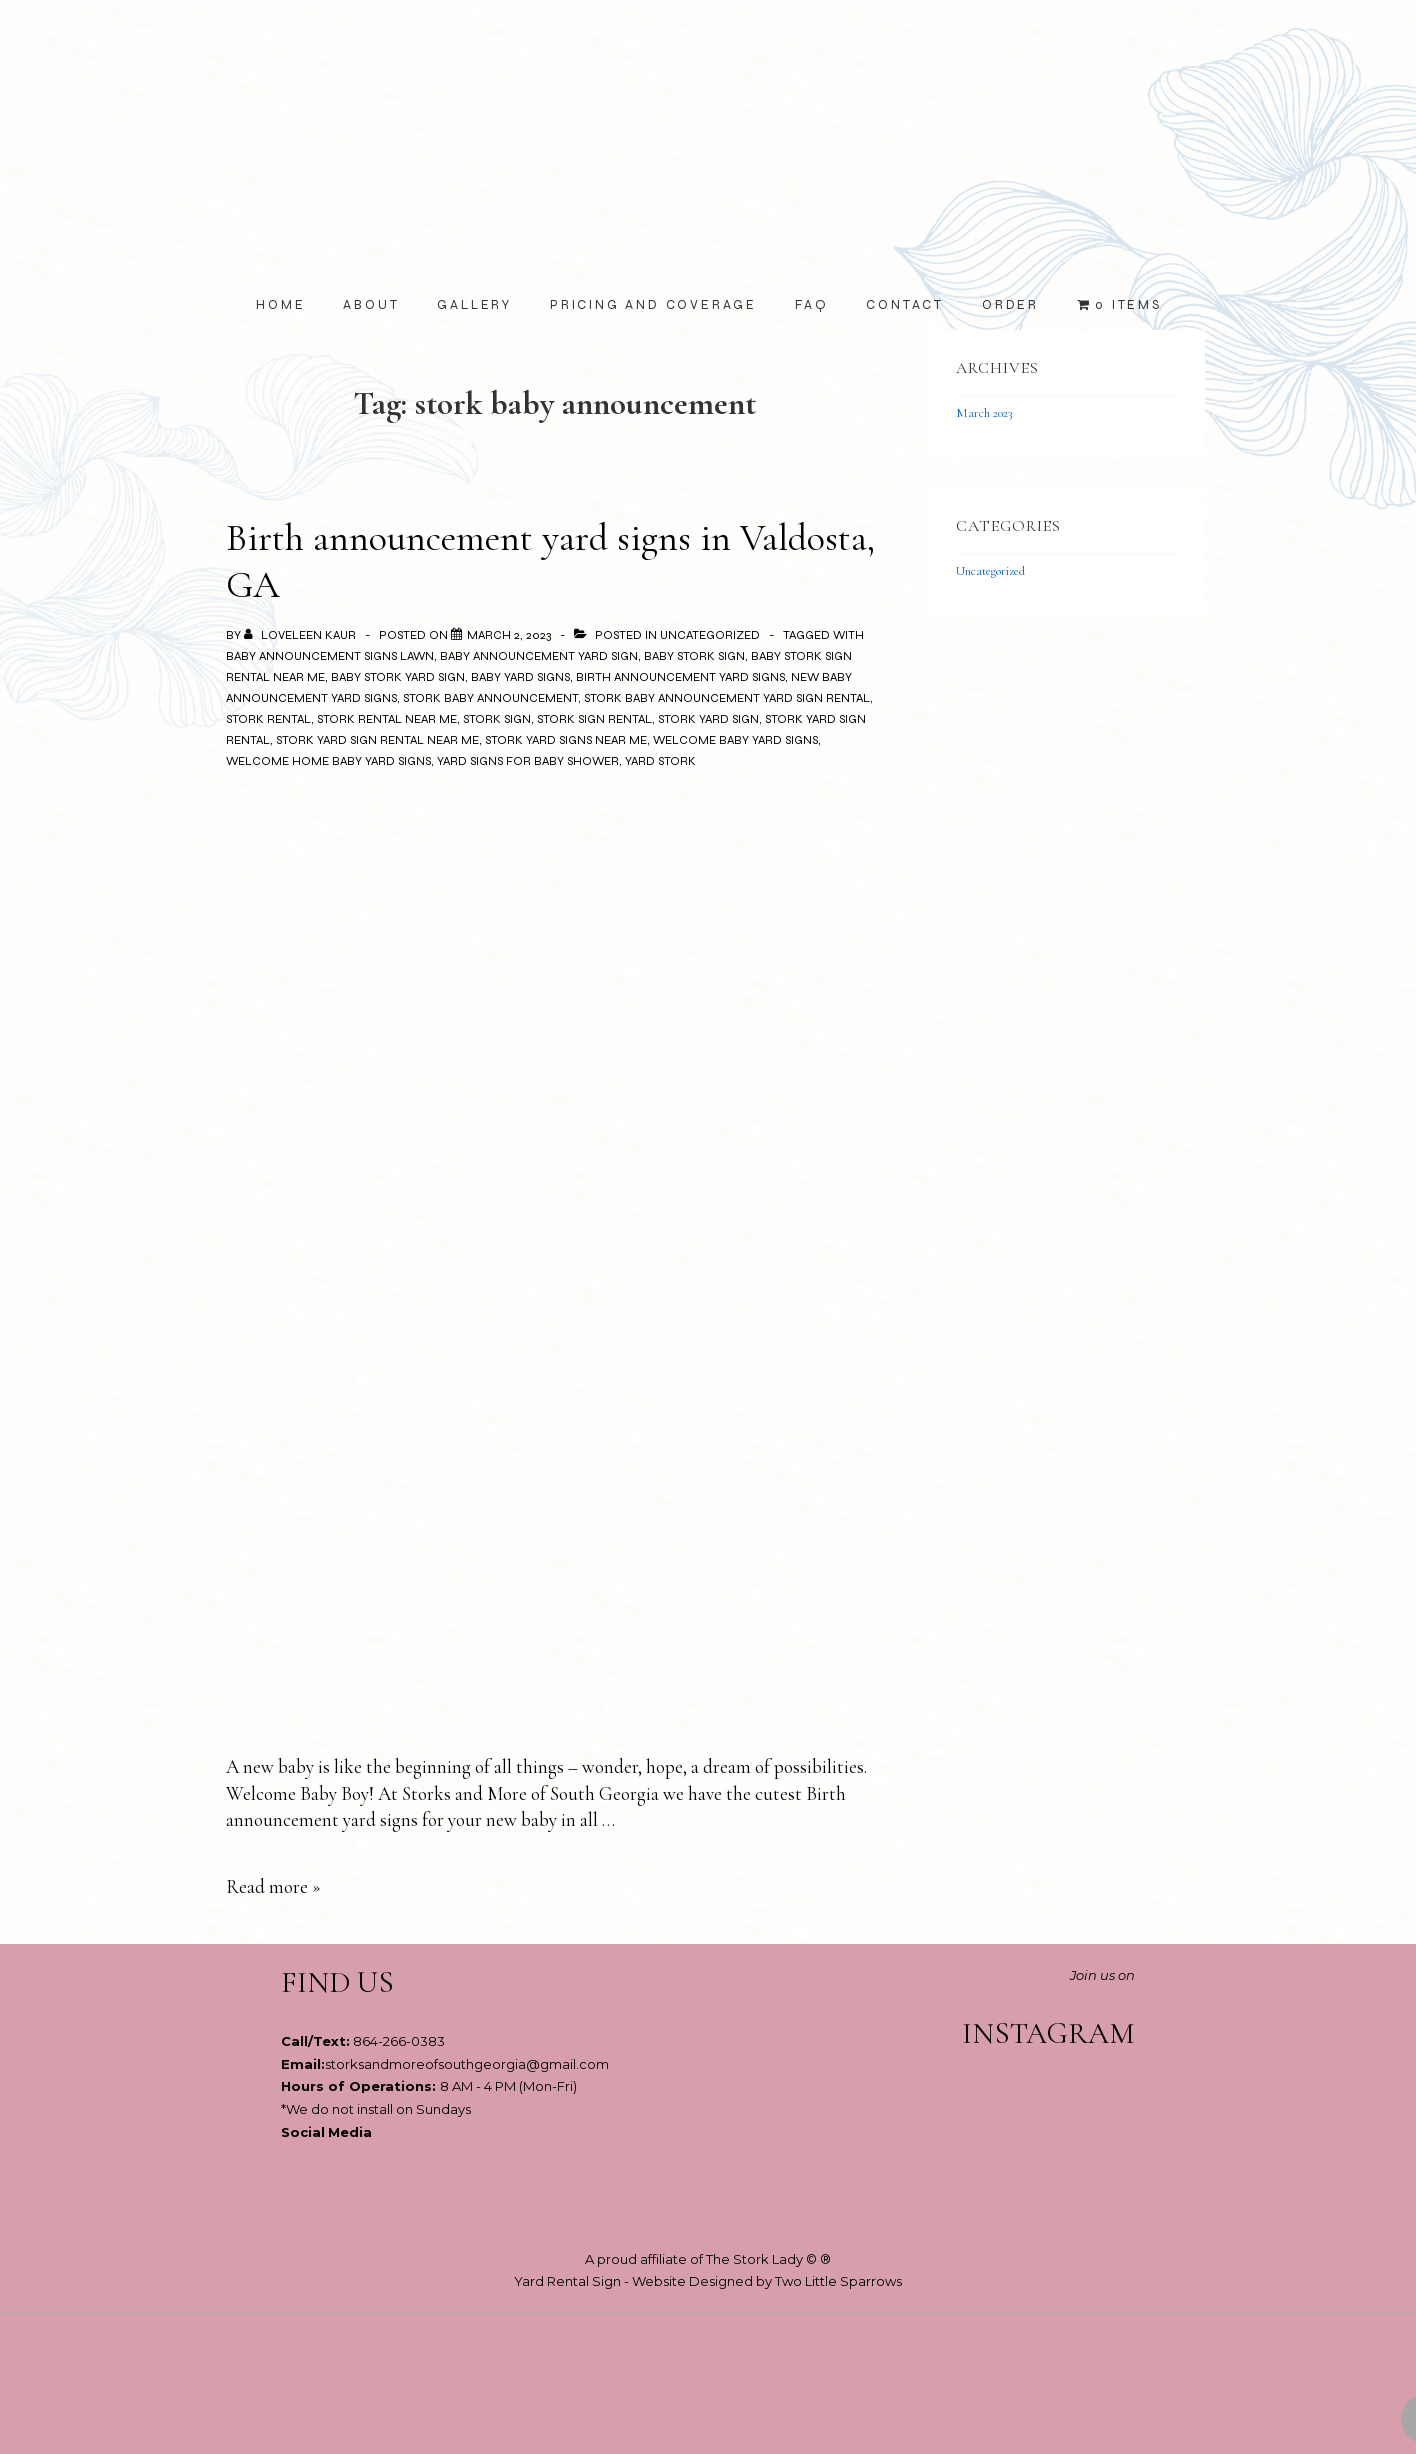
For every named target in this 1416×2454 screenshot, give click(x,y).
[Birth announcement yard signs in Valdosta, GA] (509, 635)
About (371, 305)
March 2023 (984, 413)
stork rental (268, 719)
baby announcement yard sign (539, 656)
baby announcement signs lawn (330, 656)
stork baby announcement (490, 698)
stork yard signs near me (566, 740)
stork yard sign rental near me (377, 740)
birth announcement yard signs (680, 677)
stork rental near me (387, 719)
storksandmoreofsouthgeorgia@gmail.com (467, 2064)
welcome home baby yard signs (328, 761)
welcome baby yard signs (735, 740)
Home (280, 305)
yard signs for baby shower (528, 761)
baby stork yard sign (398, 677)
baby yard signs (520, 677)
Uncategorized (710, 635)
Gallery (474, 305)
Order (1010, 305)
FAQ (811, 305)
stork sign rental (594, 719)
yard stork (660, 761)
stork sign (497, 719)
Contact (905, 305)
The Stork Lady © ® (768, 2259)
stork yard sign (708, 719)
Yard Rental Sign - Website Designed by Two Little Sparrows (708, 2281)
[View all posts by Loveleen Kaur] (301, 635)
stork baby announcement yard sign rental (727, 698)
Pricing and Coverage (653, 305)
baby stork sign (694, 656)
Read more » (273, 1886)
